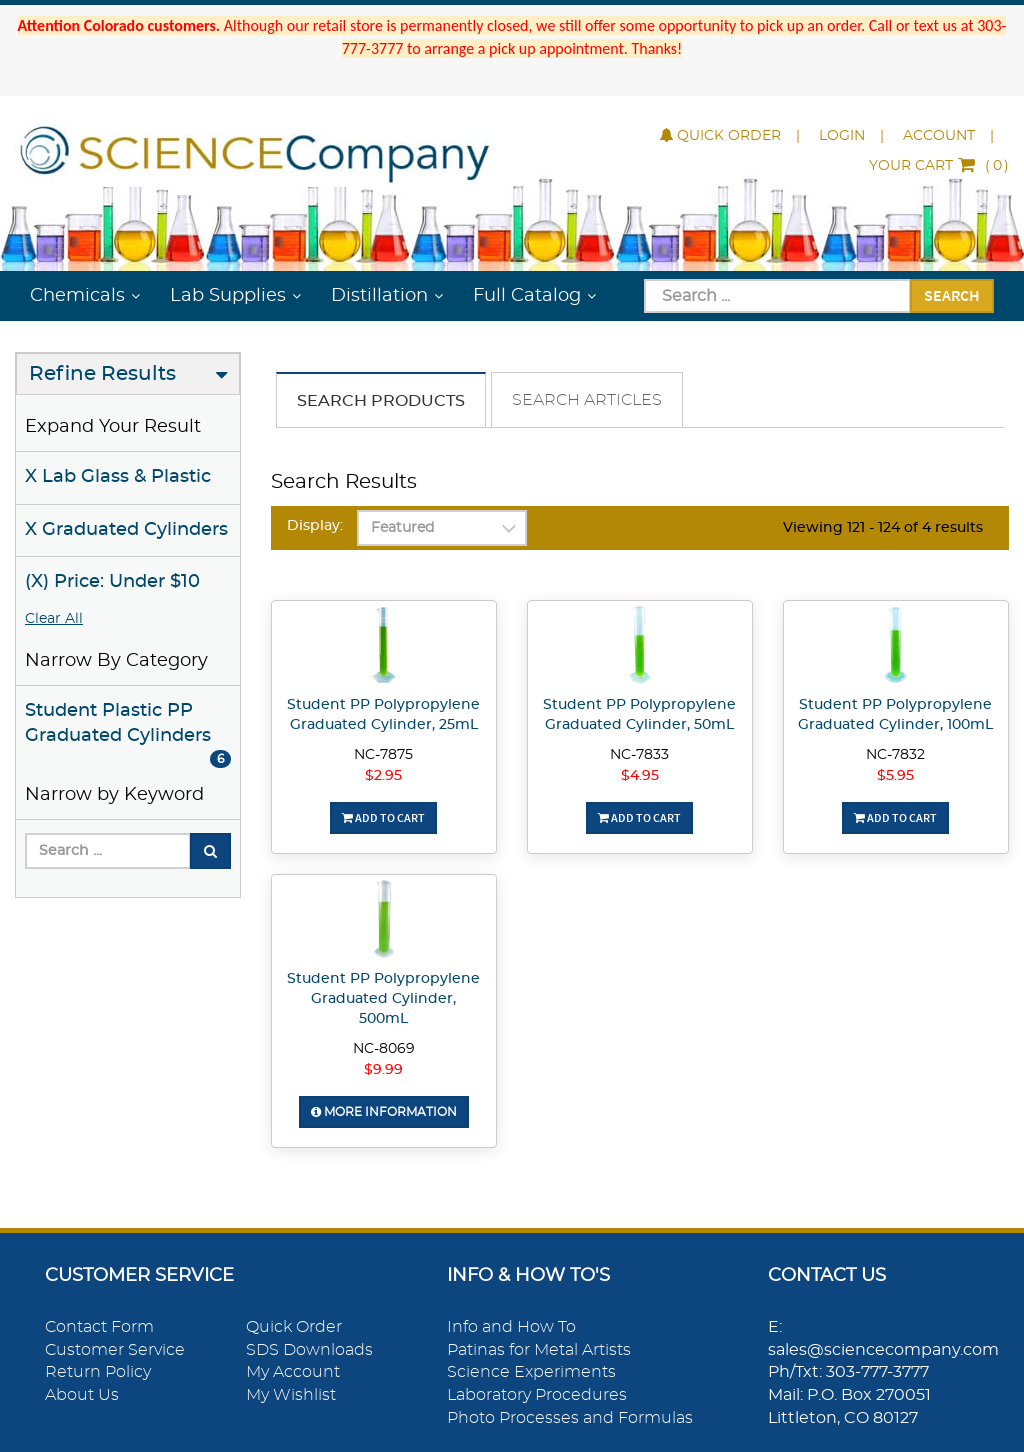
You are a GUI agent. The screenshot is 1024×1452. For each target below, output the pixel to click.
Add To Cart (383, 817)
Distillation (379, 296)
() (939, 166)
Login (842, 136)
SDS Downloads (309, 1350)
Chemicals (77, 296)
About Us (82, 1395)
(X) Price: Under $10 (112, 582)
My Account (293, 1372)
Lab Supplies (228, 296)
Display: (315, 526)
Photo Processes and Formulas (570, 1418)
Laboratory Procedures (537, 1395)
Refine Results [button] (102, 374)
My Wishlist (291, 1395)
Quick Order (720, 136)
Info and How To (511, 1327)
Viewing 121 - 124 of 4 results (883, 528)
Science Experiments (531, 1372)
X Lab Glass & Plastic (118, 477)
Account (939, 136)
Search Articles (587, 400)
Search (952, 295)
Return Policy (98, 1372)
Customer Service (115, 1350)
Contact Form (99, 1327)
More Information (384, 1112)
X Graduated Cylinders (126, 530)
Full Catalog (527, 296)
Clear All (54, 619)
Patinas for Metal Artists (539, 1350)
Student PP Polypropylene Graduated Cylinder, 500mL (383, 999)
